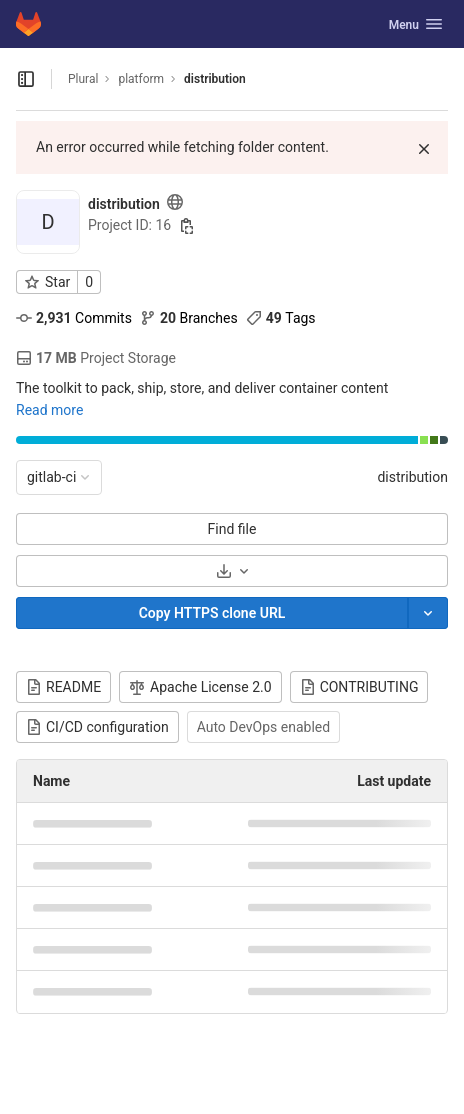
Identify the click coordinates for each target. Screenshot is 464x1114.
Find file (232, 529)
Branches (189, 318)
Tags (281, 318)
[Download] (232, 571)
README (63, 687)
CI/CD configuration (97, 727)
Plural (83, 79)
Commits (74, 318)
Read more (49, 410)
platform (141, 79)
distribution (412, 477)
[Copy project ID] (187, 226)
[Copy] (212, 613)
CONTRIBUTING (359, 687)
